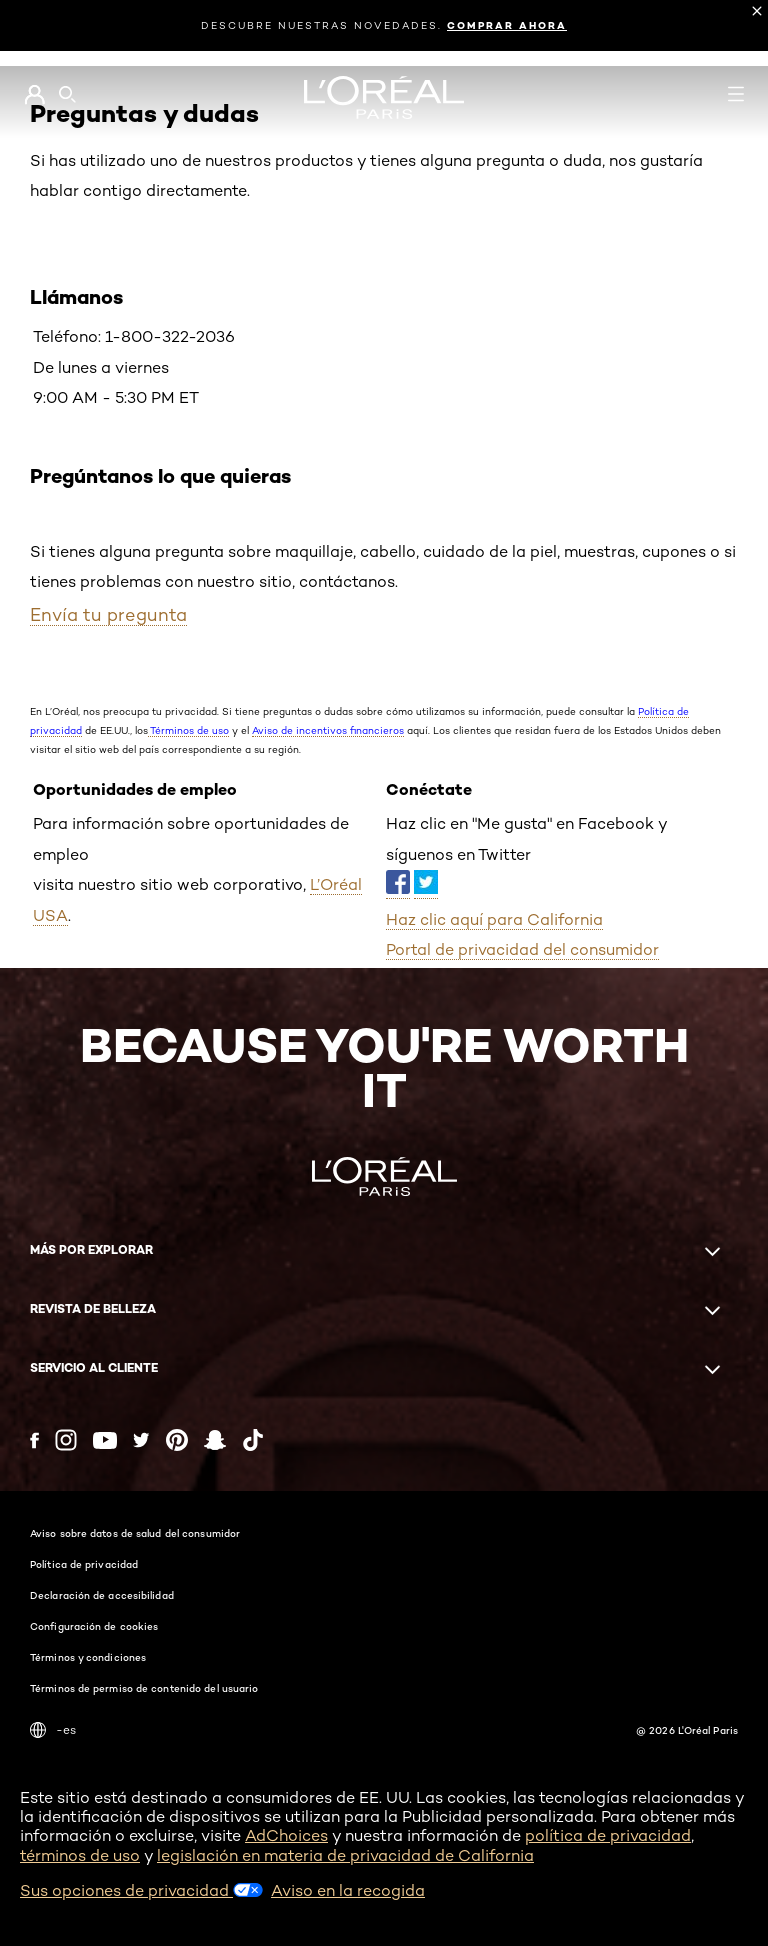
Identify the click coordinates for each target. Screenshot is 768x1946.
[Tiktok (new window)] (253, 1440)
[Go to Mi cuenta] (34, 95)
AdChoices (286, 1835)
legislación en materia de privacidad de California (345, 1855)
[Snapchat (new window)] (215, 1440)
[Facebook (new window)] (34, 1440)
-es (53, 1730)
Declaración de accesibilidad (102, 1595)
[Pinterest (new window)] (177, 1440)
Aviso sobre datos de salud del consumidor (135, 1533)
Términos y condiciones (88, 1657)
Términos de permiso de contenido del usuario (144, 1688)
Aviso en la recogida (348, 1890)
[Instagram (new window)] (66, 1440)
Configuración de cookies (94, 1626)
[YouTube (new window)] (105, 1440)
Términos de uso (188, 730)
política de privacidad (608, 1835)
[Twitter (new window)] (141, 1440)
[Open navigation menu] (736, 94)
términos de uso (80, 1855)
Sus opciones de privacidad (141, 1890)
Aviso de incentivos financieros (328, 730)
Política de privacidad (84, 1564)
